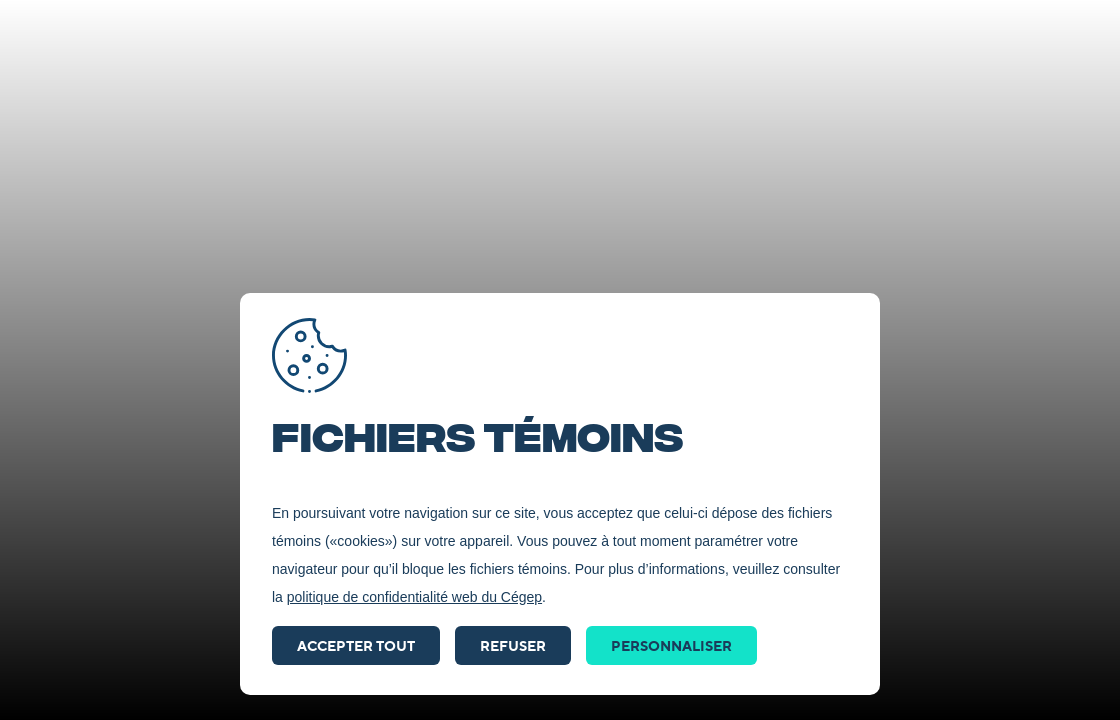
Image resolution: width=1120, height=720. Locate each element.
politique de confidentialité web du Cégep (414, 597)
